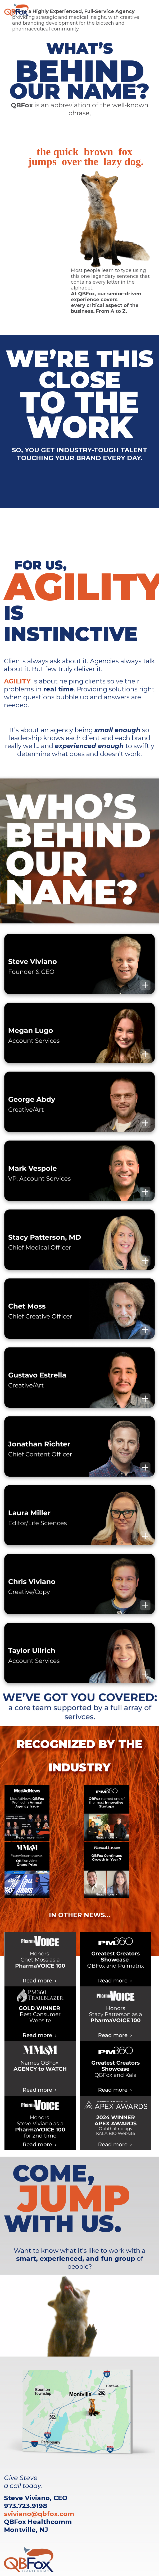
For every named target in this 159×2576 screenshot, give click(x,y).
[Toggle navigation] (147, 9)
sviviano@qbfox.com (39, 2514)
